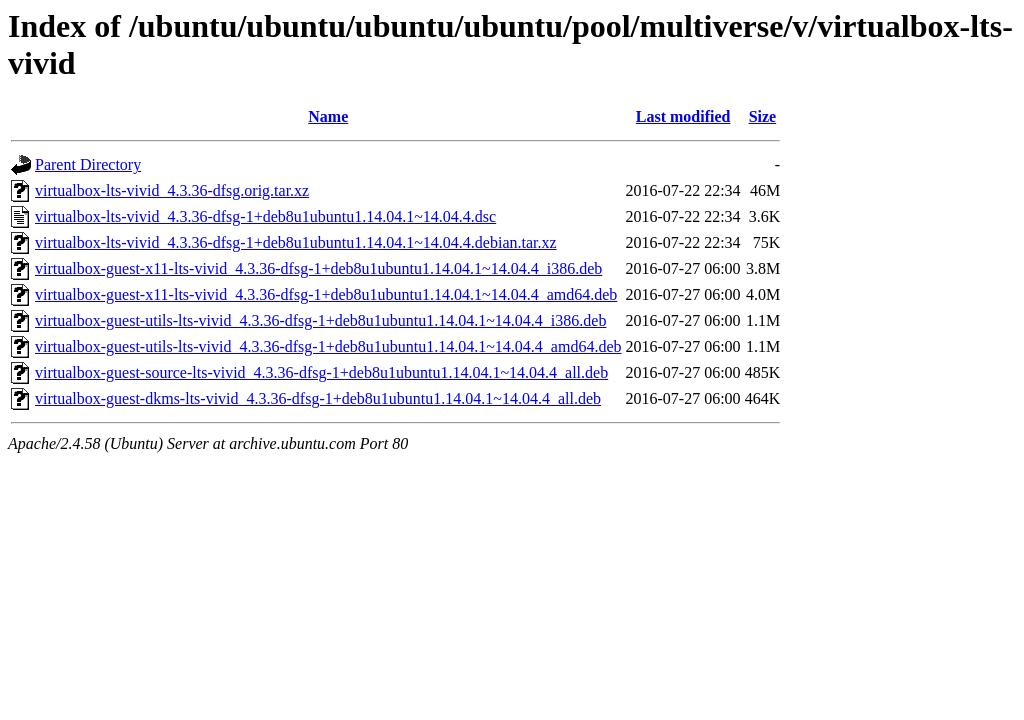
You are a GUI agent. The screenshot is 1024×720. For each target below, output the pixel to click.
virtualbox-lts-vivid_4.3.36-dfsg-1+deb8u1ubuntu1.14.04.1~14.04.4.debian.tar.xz (296, 242)
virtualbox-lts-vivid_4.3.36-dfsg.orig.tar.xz (172, 190)
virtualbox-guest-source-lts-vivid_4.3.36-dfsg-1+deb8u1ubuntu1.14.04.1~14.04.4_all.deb (321, 372)
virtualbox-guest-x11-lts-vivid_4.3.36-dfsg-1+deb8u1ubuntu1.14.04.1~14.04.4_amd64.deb (326, 294)
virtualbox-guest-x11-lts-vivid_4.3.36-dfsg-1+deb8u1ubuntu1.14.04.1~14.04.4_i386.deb (318, 268)
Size (763, 116)
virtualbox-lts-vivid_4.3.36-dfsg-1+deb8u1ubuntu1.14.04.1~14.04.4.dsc (265, 216)
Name (328, 116)
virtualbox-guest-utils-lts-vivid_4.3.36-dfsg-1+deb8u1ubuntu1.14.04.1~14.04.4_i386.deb (320, 320)
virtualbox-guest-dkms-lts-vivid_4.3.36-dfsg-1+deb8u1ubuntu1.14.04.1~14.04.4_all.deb (318, 398)
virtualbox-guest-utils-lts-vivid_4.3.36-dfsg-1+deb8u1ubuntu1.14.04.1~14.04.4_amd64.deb (328, 346)
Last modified (683, 116)
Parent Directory (88, 164)
